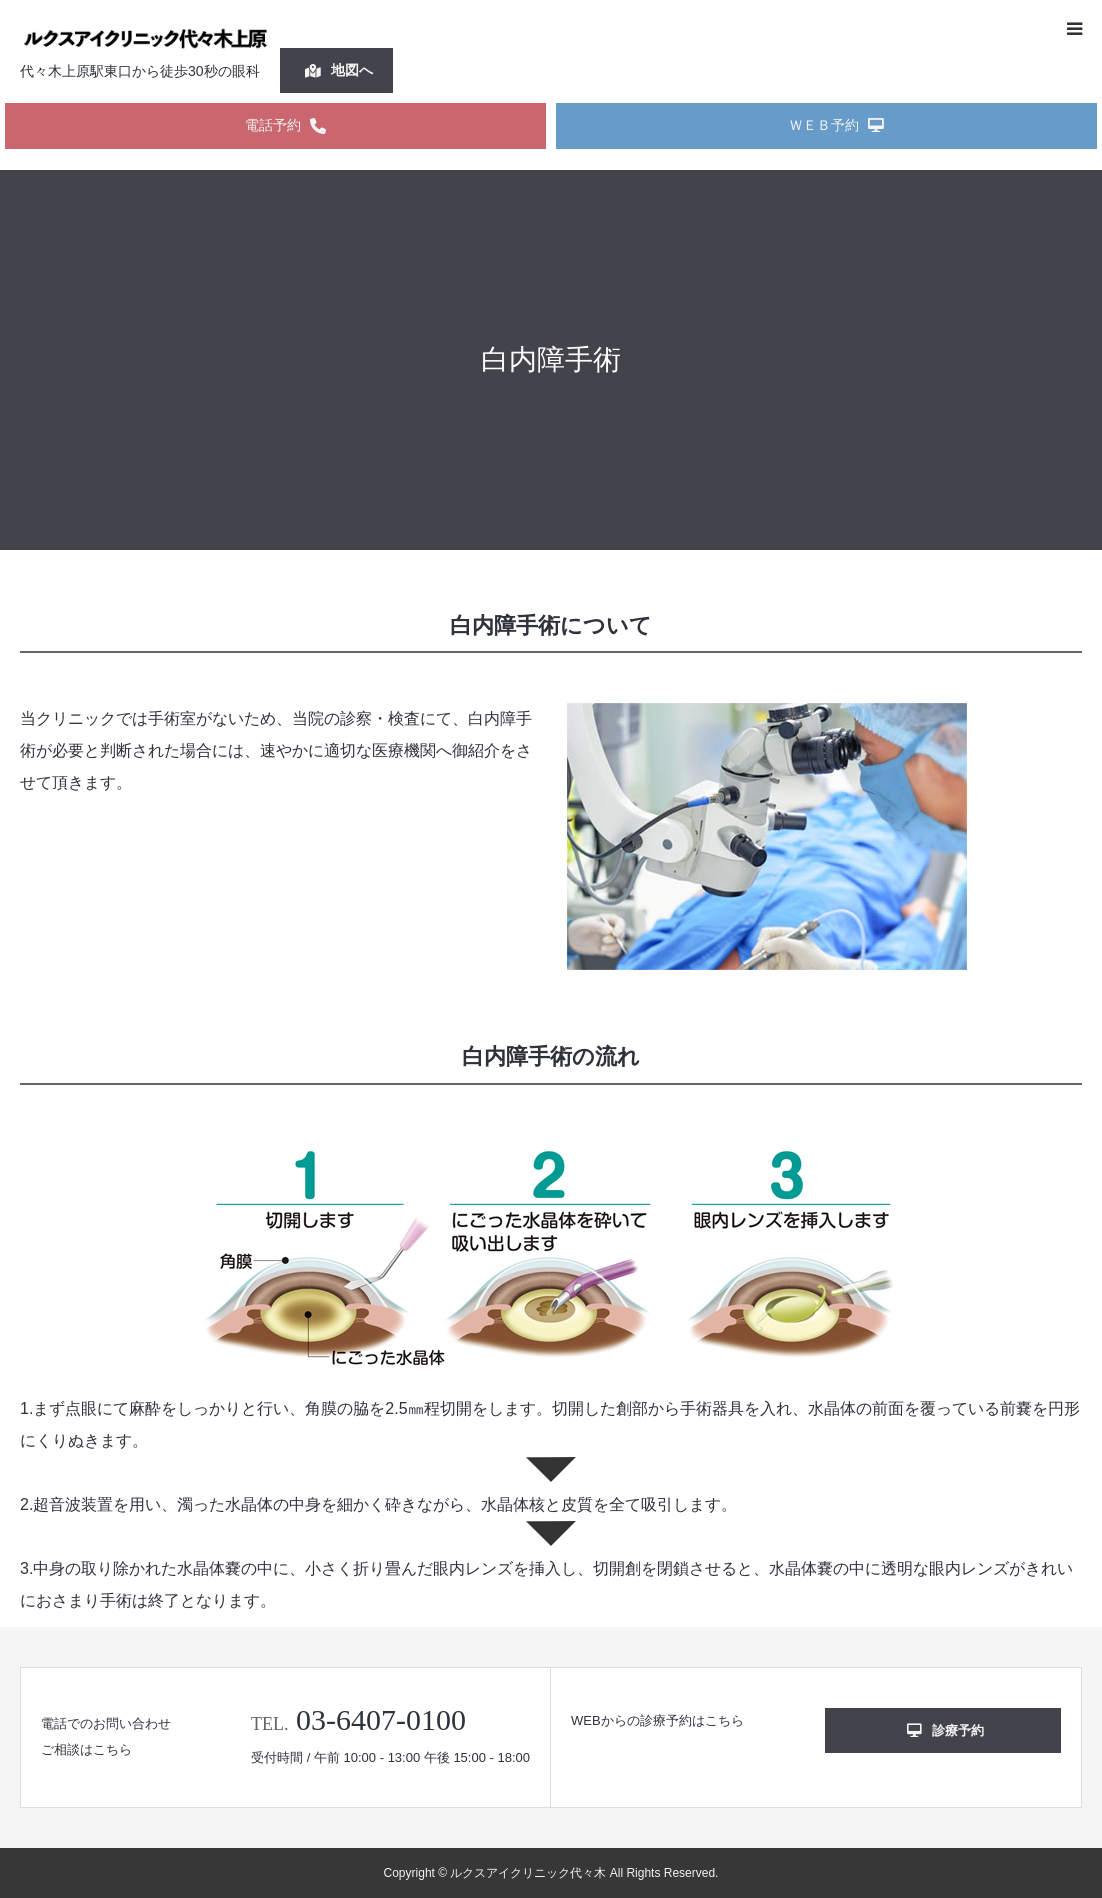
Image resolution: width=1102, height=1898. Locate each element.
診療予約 (945, 1730)
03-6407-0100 (381, 1719)
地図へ (339, 70)
